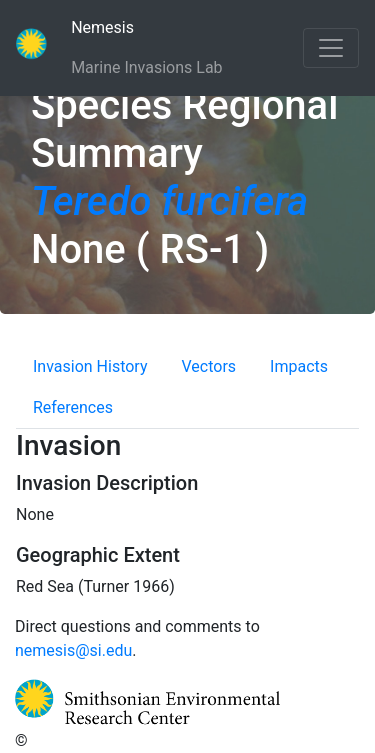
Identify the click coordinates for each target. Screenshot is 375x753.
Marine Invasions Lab (146, 66)
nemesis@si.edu (73, 650)
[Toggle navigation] (331, 48)
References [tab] (73, 407)
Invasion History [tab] (90, 366)
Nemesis (132, 26)
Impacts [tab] (299, 366)
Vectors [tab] (209, 366)
